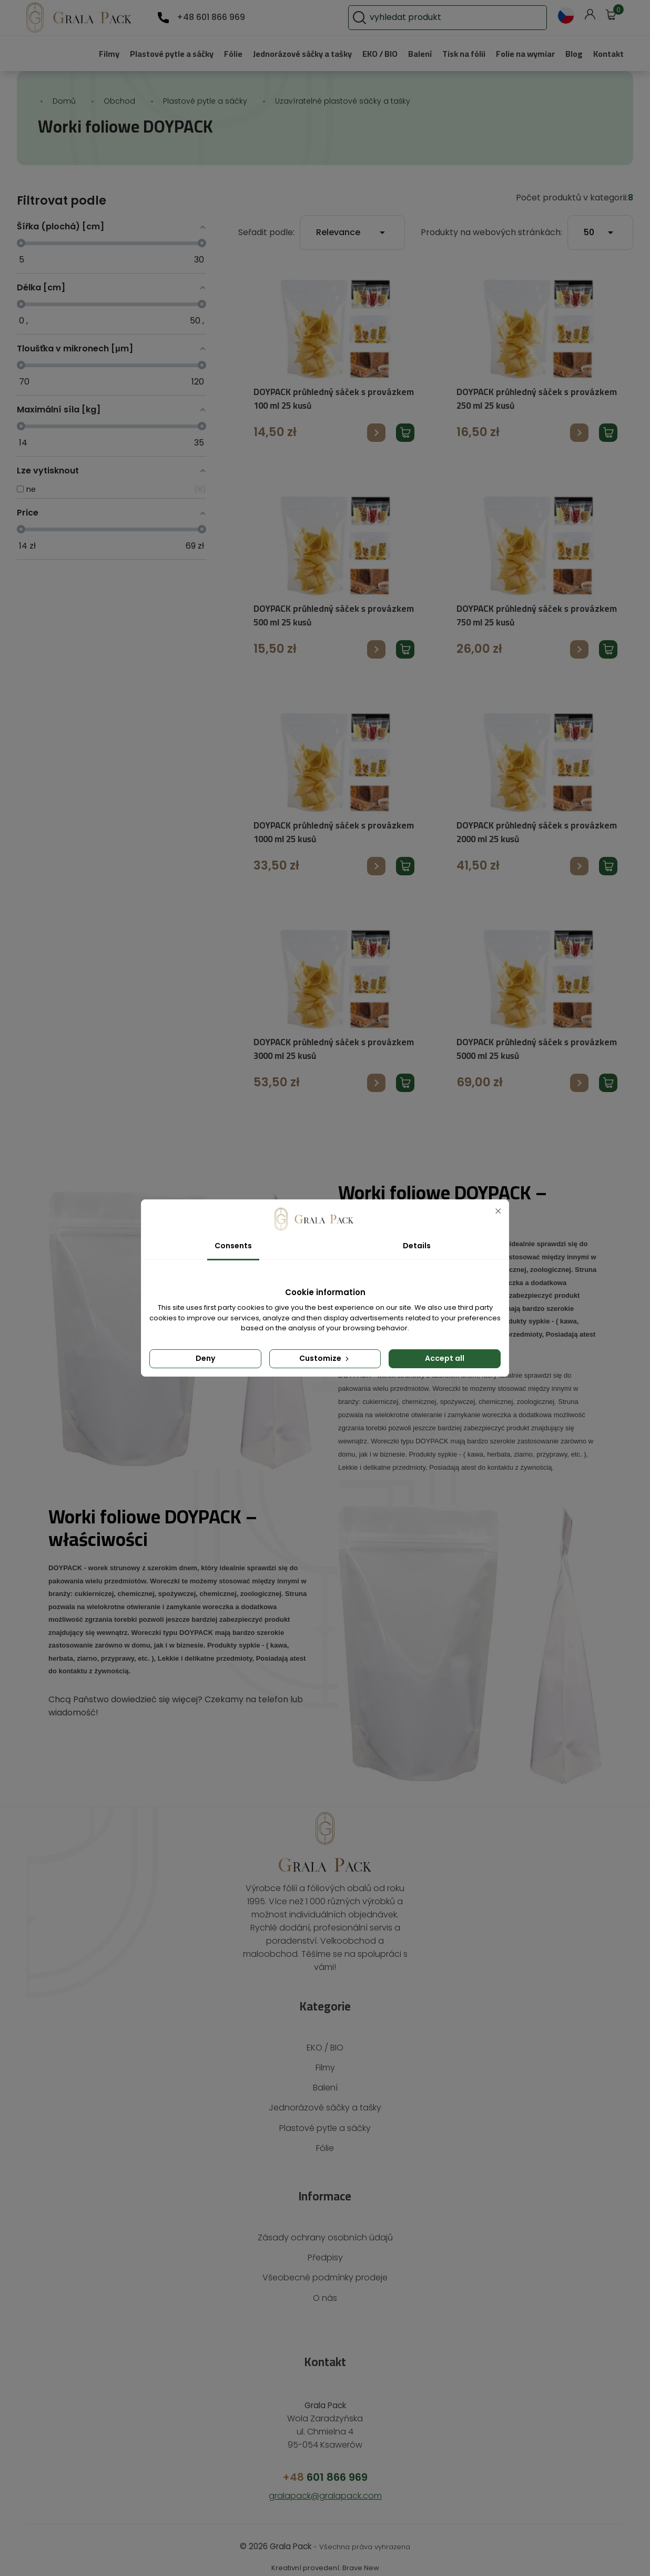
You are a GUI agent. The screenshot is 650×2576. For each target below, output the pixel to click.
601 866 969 (325, 2464)
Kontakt (608, 53)
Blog (572, 53)
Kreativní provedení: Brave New (325, 2555)
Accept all (445, 1358)
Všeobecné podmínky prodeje (325, 2264)
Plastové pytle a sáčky (142, 53)
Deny (205, 1358)
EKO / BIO (367, 53)
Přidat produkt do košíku (405, 432)
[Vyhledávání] (478, 17)
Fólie (207, 53)
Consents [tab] (233, 1245)
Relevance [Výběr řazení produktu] (368, 232)
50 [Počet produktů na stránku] (600, 232)
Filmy (76, 53)
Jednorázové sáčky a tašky (282, 53)
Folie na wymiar (521, 53)
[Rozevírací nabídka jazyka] (565, 15)
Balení (409, 53)
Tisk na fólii (456, 53)
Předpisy (325, 2244)
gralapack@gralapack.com (325, 2482)
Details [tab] (417, 1245)
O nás (325, 2284)
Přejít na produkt (376, 432)
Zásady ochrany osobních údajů (325, 2224)
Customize (325, 1358)
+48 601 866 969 (208, 17)
